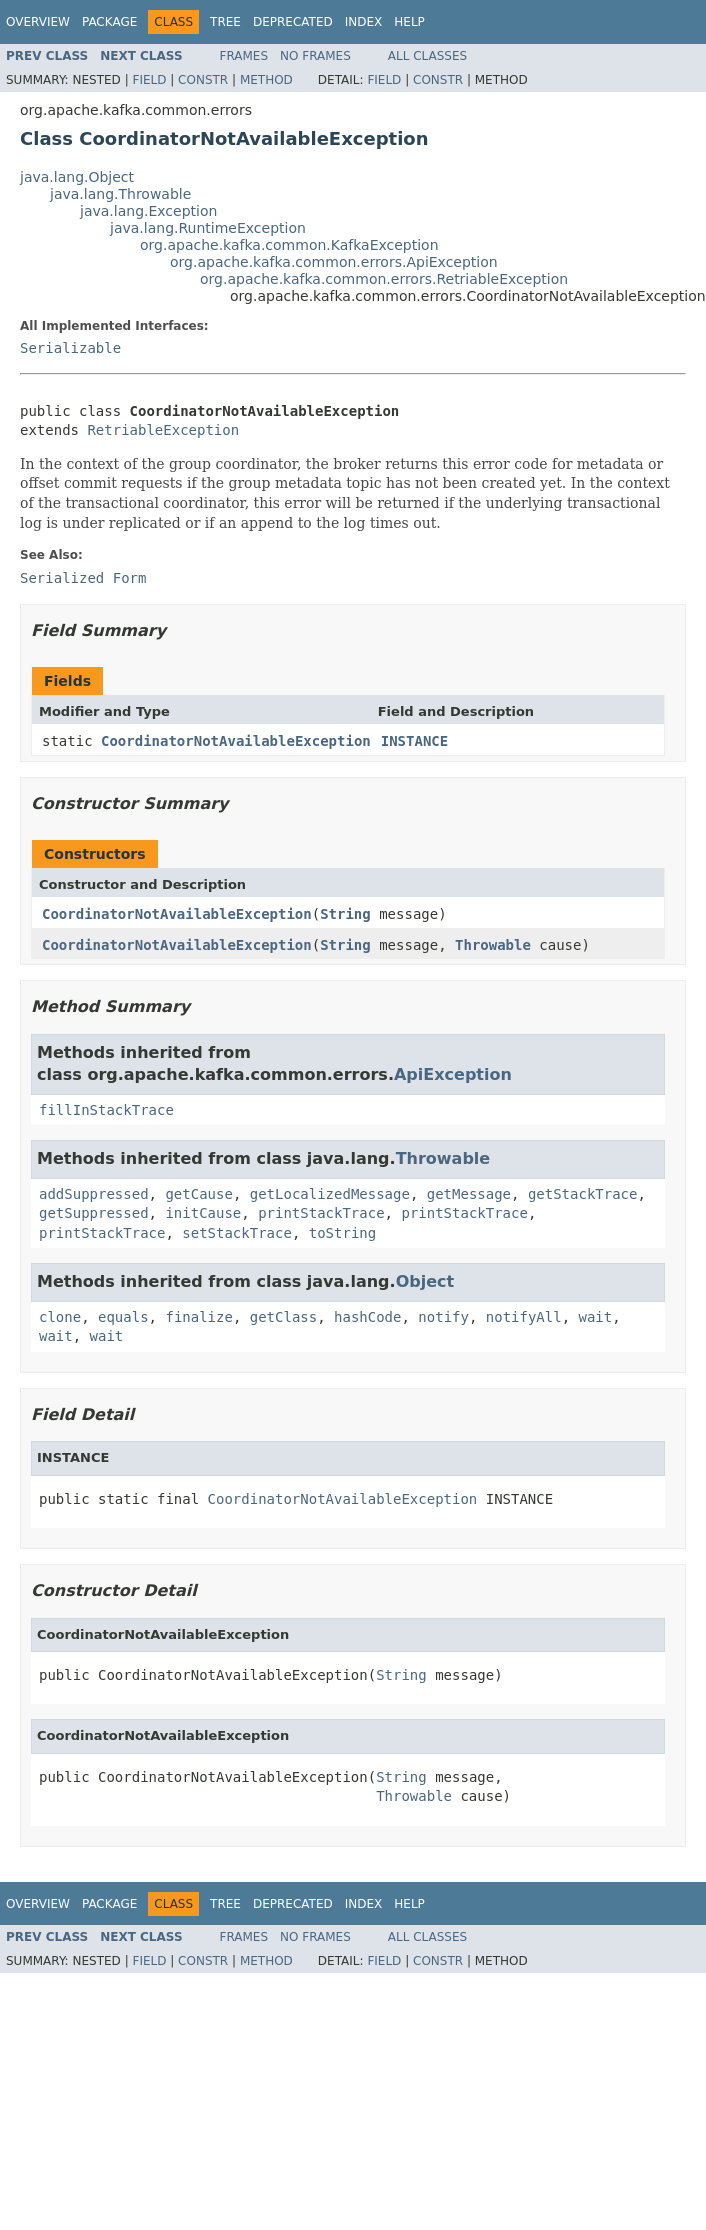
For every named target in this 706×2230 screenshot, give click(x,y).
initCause (203, 1213)
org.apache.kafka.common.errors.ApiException (334, 262)
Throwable (493, 945)
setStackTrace (237, 1233)
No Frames (315, 56)
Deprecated (293, 22)
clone (60, 1317)
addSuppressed (94, 1194)
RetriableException (163, 430)
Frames (244, 56)
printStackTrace (321, 1213)
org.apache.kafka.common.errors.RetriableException (384, 279)
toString (342, 1233)
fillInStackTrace (106, 1110)
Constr (203, 80)
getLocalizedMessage (330, 1194)
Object (425, 1281)
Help (409, 22)
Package (109, 22)
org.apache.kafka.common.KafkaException (289, 245)
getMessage (469, 1194)
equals (123, 1317)
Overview (38, 22)
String (345, 914)
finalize (198, 1317)
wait (596, 1317)
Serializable (70, 348)
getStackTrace (583, 1194)
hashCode (367, 1317)
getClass (283, 1317)
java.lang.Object (77, 177)
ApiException (453, 1074)
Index (364, 22)
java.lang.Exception (148, 211)
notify (443, 1317)
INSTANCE (414, 741)
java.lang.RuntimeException (208, 228)
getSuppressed (94, 1213)
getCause (198, 1194)
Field (149, 80)
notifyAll (524, 1317)
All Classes (427, 56)
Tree (225, 22)
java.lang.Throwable (120, 194)
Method (266, 80)
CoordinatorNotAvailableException (236, 741)
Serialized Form (83, 578)
